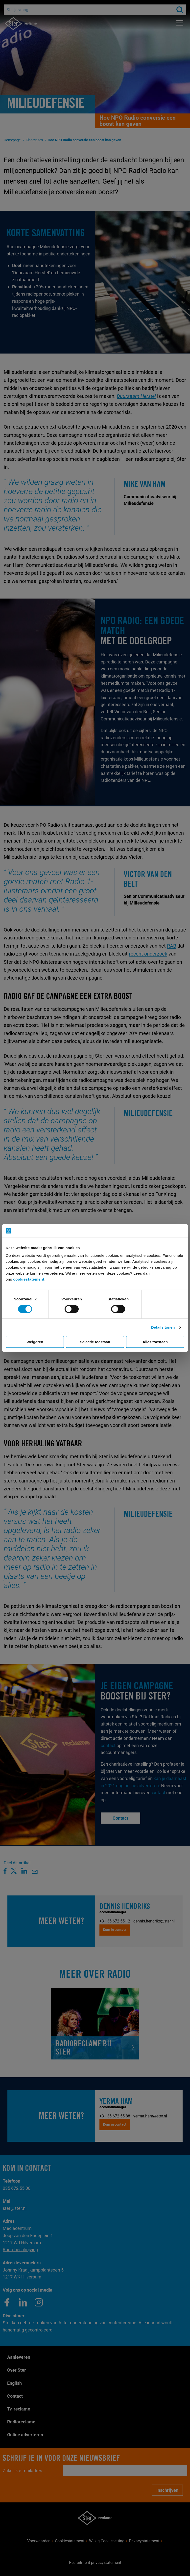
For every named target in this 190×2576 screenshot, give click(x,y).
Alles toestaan (155, 1342)
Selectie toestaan (95, 1342)
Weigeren (34, 1342)
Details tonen (163, 1327)
